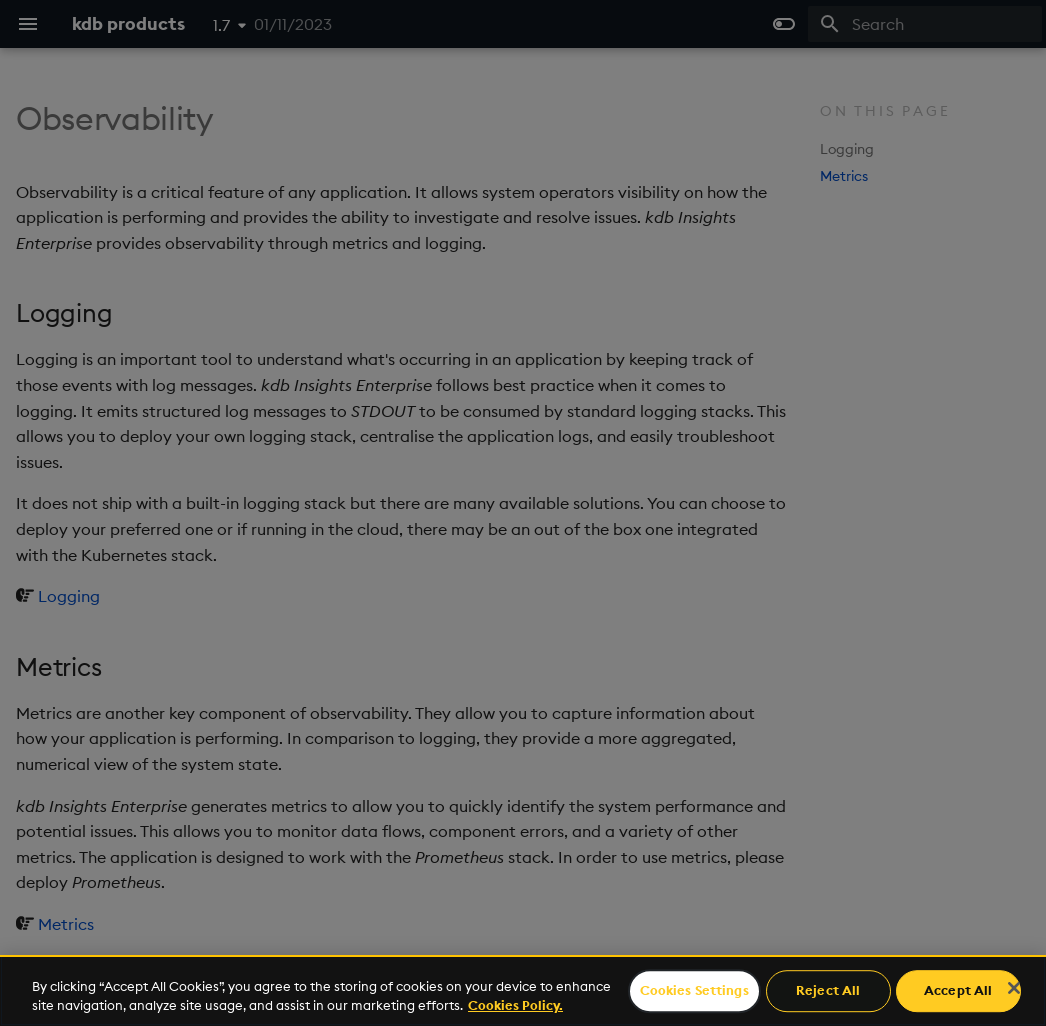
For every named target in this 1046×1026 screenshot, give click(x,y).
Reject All (828, 991)
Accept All (958, 991)
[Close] (1014, 988)
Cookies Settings (694, 991)
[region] (523, 990)
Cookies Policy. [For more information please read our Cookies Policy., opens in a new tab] (515, 1005)
